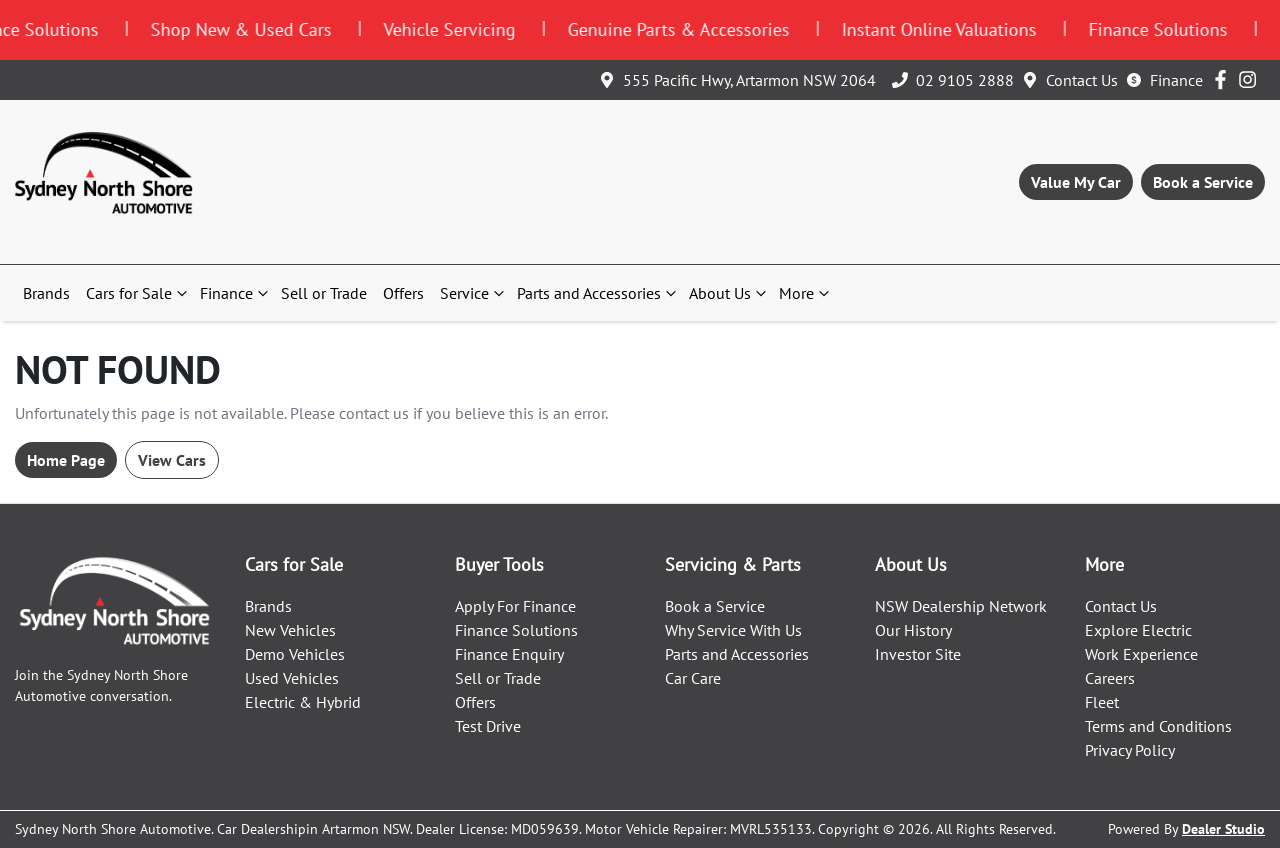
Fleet (1102, 702)
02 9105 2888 (965, 80)
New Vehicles (290, 630)
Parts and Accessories (599, 293)
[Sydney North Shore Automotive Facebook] (1224, 79)
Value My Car (1076, 182)
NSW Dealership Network (961, 606)
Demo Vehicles (295, 654)
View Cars (172, 460)
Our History (913, 630)
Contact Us (1082, 80)
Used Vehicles (292, 678)
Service (474, 293)
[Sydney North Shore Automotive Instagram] (1251, 79)
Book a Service (1203, 182)
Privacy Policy (1130, 750)
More (806, 293)
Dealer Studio (1223, 829)
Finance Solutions (516, 630)
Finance (1176, 80)
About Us (730, 293)
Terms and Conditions (1158, 726)
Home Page (66, 460)
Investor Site (918, 654)
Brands (46, 293)
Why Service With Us (733, 630)
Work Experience (1141, 654)
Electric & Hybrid (303, 702)
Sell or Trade (324, 293)
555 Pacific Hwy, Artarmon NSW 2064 (749, 80)
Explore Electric (1138, 630)
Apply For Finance (515, 606)
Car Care (693, 678)
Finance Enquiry (509, 654)
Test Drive (488, 726)
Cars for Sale (139, 293)
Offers (403, 293)
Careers (1110, 678)
